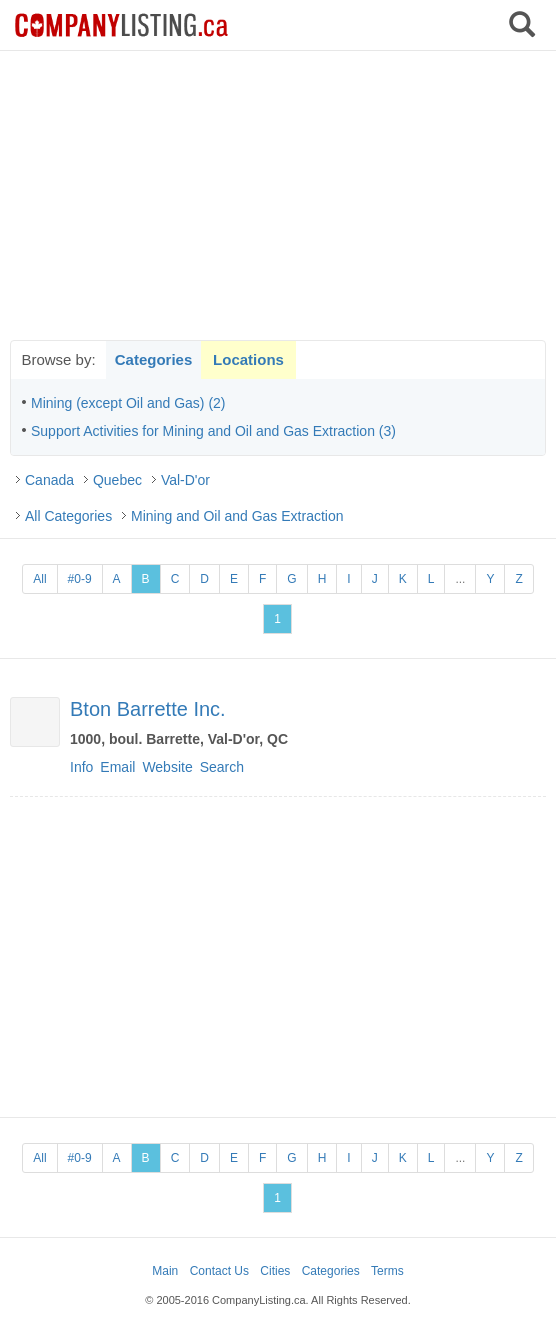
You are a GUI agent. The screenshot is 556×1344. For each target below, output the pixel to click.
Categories (154, 359)
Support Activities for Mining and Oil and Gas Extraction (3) (213, 431)
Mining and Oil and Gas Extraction (237, 516)
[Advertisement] (278, 195)
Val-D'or (185, 480)
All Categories (68, 516)
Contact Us (219, 1271)
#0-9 (80, 579)
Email (117, 767)
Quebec (117, 480)
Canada (49, 480)
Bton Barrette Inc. (148, 709)
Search (222, 767)
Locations (248, 359)
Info (81, 767)
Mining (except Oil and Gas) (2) (128, 403)
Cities (275, 1271)
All (39, 579)
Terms (387, 1271)
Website (167, 767)
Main (165, 1271)
